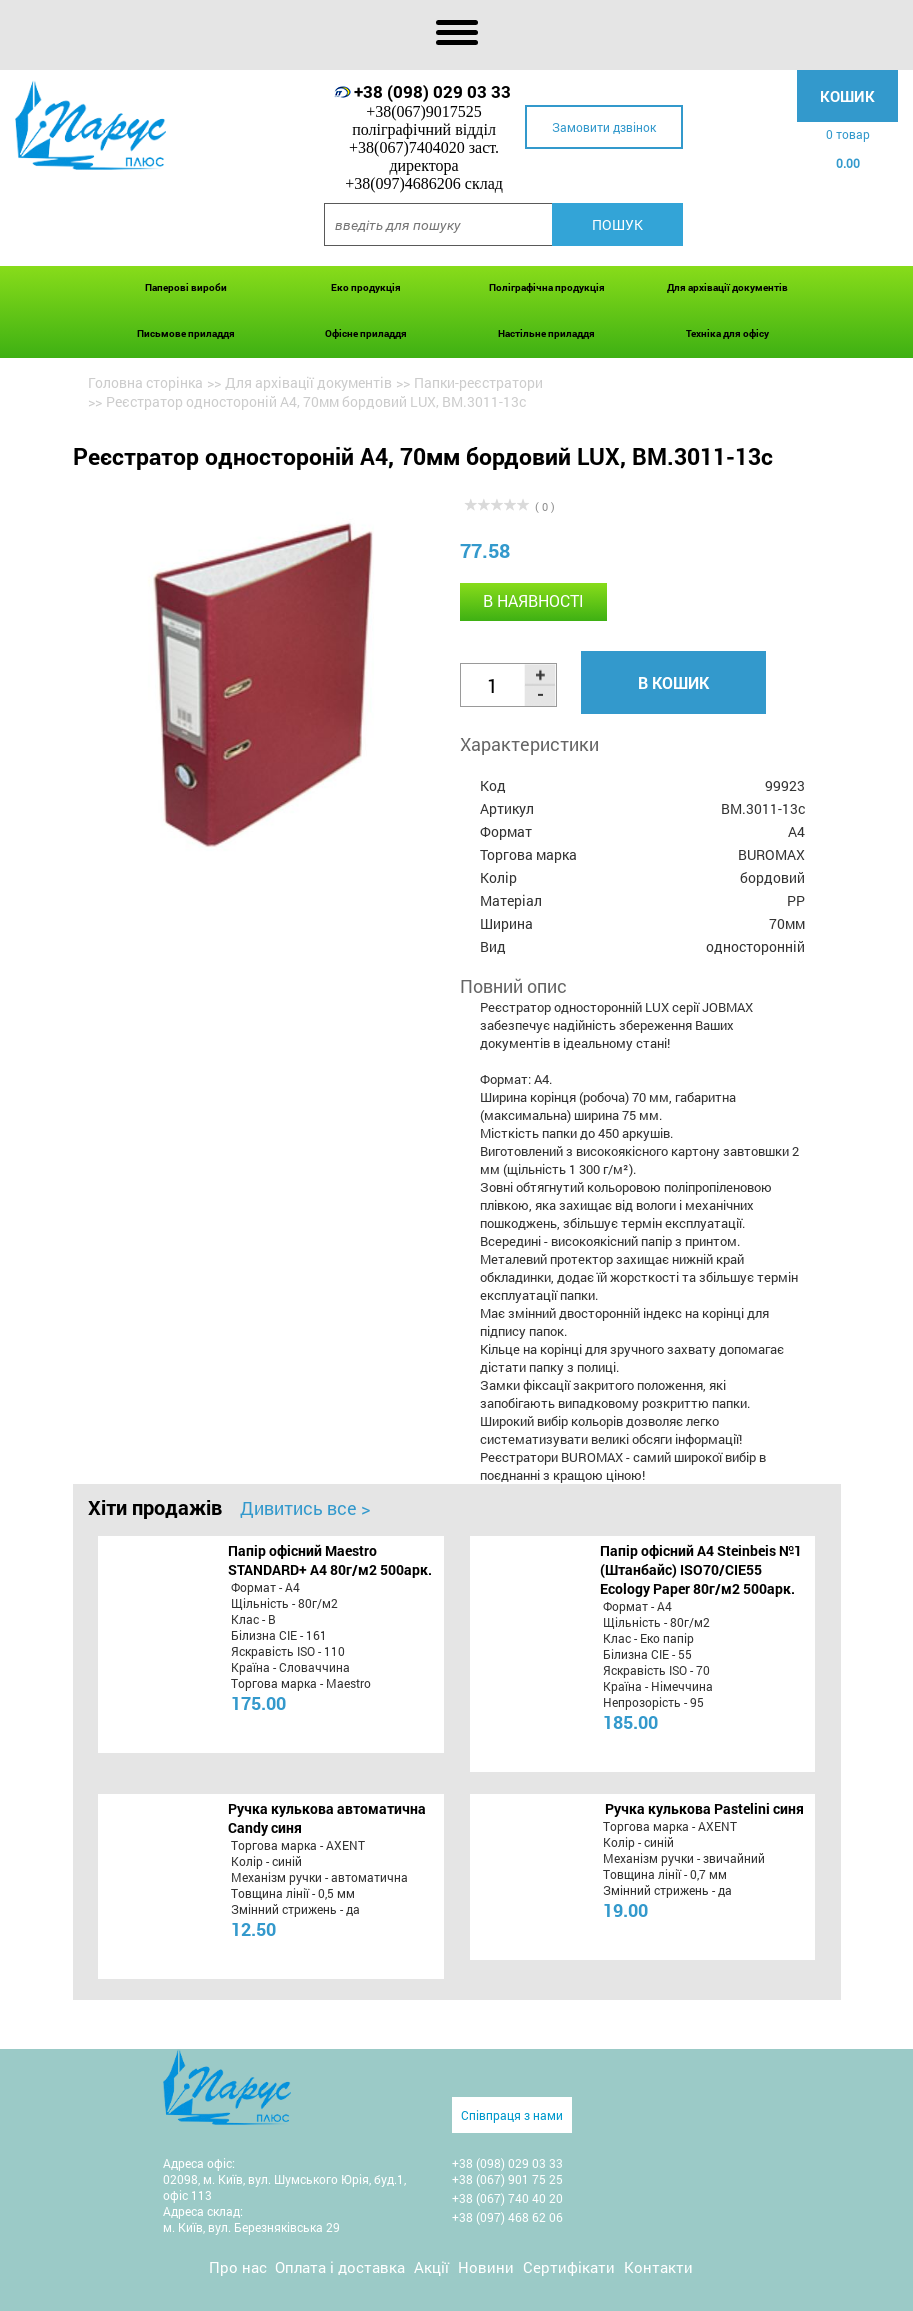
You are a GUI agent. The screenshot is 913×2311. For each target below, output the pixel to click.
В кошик (673, 682)
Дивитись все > (305, 1508)
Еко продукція (366, 287)
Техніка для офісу (727, 333)
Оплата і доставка (340, 2267)
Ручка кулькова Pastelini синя (704, 1808)
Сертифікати (569, 2267)
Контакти (658, 2267)
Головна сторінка (145, 382)
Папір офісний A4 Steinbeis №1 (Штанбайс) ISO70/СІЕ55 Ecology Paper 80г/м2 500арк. (701, 1569)
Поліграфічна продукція (547, 287)
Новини (486, 2267)
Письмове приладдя (186, 333)
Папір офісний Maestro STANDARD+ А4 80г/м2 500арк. (330, 1560)
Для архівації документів (727, 287)
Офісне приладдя (366, 333)
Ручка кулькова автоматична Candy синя (327, 1818)
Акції (431, 2267)
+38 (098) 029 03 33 (432, 91)
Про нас (238, 2267)
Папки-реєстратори (478, 382)
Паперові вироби (186, 287)
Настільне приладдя (546, 333)
